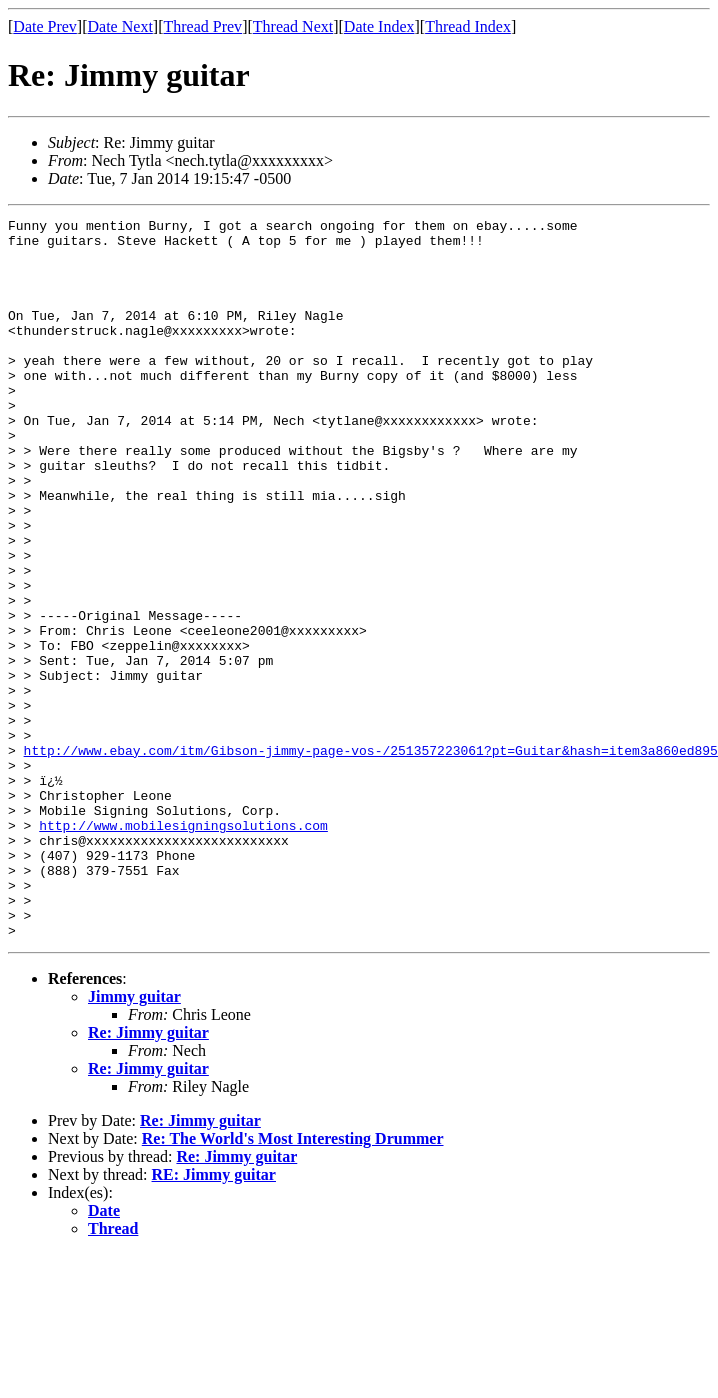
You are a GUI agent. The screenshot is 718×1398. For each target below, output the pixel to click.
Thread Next (293, 26)
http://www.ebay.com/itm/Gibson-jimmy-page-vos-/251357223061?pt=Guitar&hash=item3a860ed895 (371, 858)
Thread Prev (202, 26)
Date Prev (45, 26)
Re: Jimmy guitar (148, 1176)
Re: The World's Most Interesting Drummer (293, 1282)
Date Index (379, 26)
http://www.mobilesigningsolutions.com (183, 948)
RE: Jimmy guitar (214, 1318)
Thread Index (468, 26)
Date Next (120, 26)
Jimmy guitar (134, 1140)
